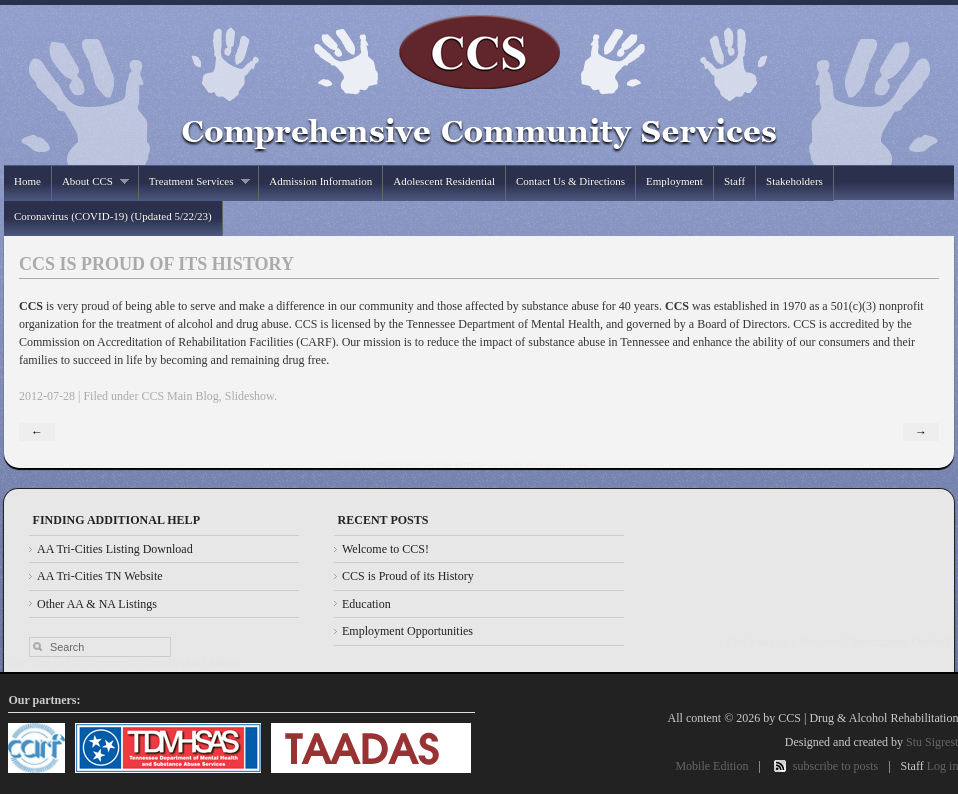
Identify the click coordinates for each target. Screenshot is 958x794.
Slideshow (249, 396)
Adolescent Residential (444, 181)
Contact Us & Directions (570, 181)
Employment (674, 181)
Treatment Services (194, 181)
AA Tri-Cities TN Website (100, 576)
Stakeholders (794, 181)
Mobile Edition (711, 766)
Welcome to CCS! (385, 549)
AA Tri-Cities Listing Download (115, 549)
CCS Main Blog (179, 396)
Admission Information (320, 181)
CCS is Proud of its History (408, 576)
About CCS (91, 181)
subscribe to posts (835, 766)
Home (27, 181)
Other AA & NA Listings (97, 604)
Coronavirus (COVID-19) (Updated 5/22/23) (113, 216)
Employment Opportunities (407, 631)
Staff (734, 181)
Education (366, 604)
